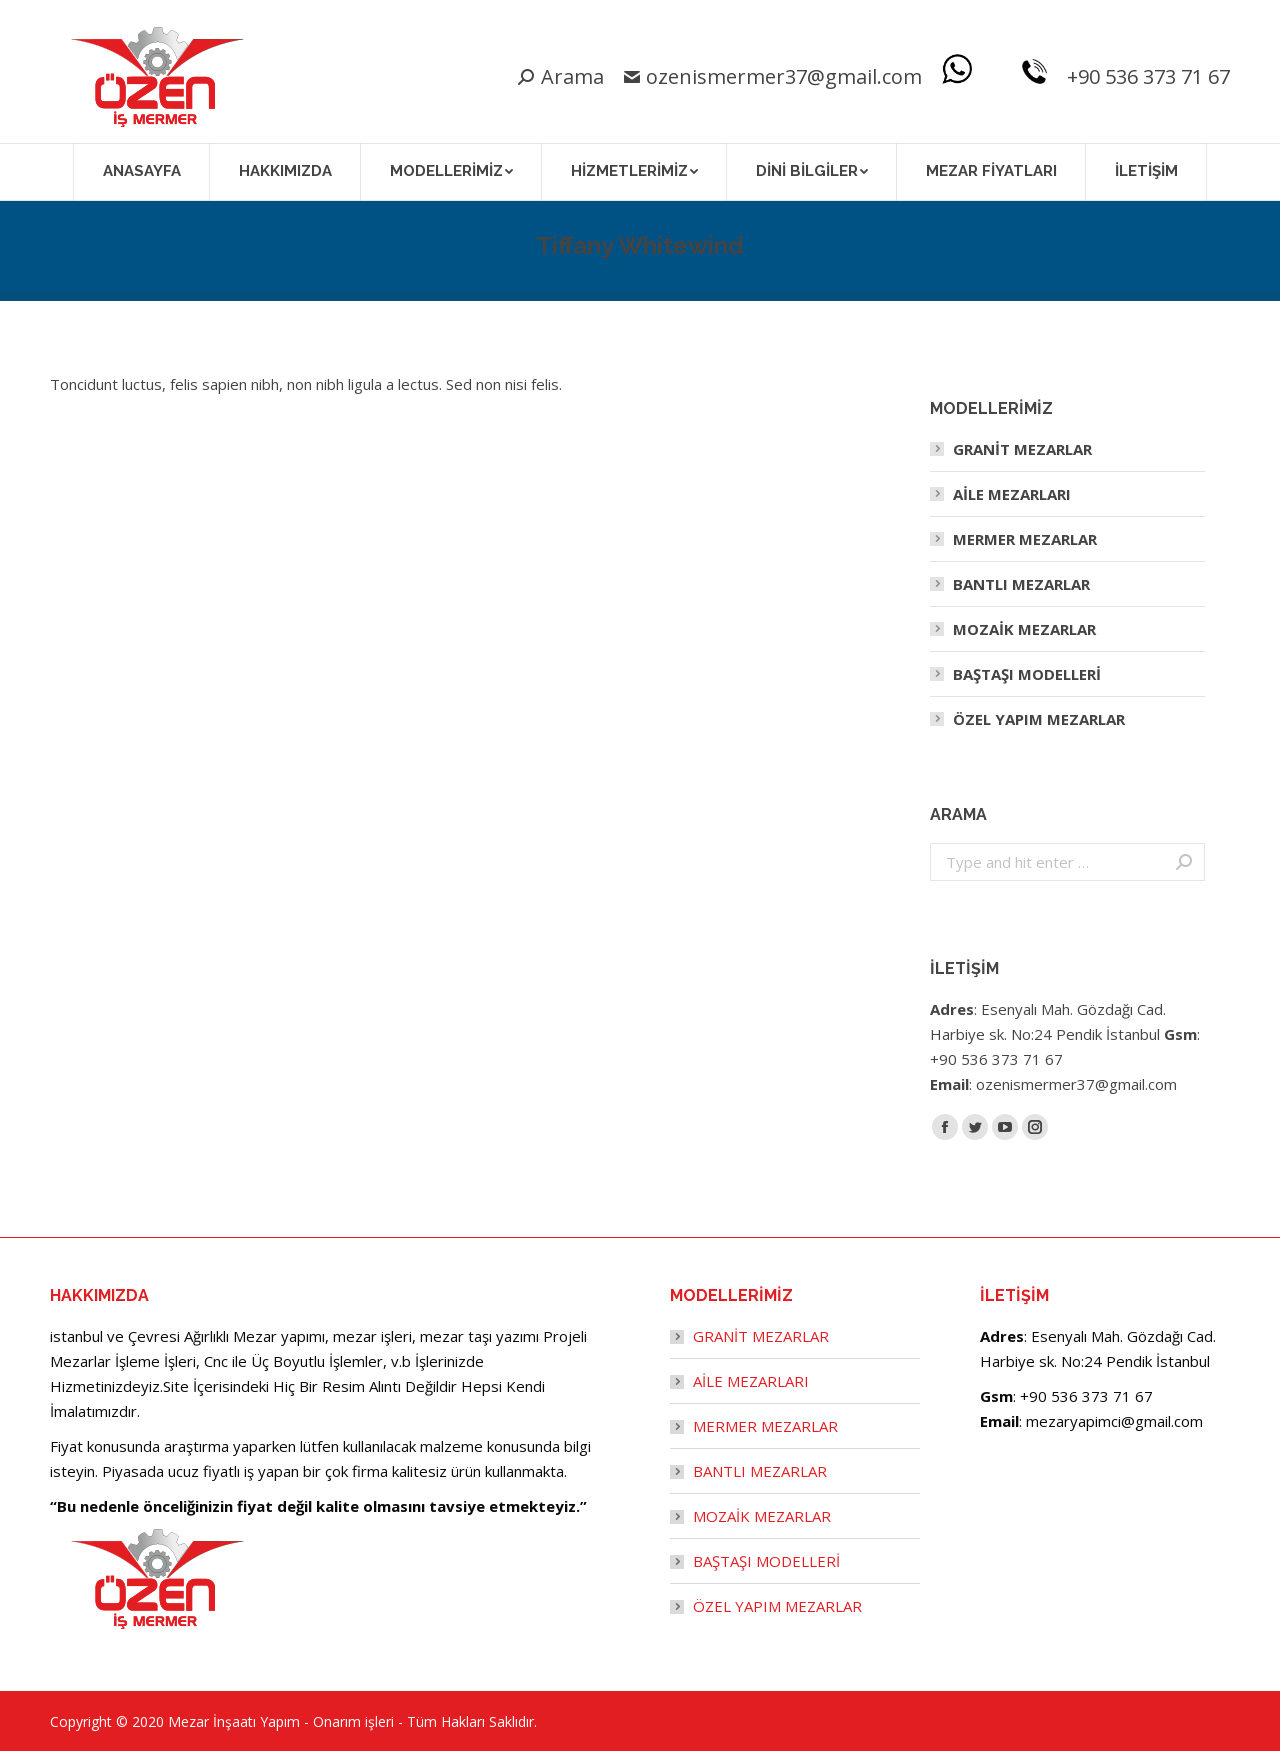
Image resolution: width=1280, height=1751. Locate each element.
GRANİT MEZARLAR (1022, 449)
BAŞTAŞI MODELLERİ (1027, 674)
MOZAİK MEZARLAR (1024, 629)
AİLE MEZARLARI (1012, 494)
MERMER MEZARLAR (1025, 539)
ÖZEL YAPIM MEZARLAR (1039, 719)
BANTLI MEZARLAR (1021, 584)
